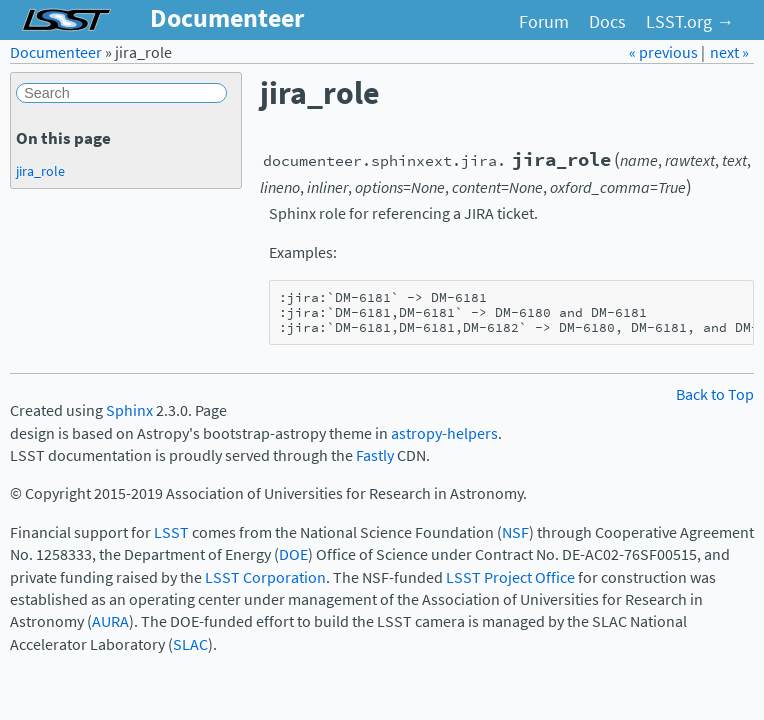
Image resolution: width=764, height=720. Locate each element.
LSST (171, 532)
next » (729, 52)
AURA (110, 621)
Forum (544, 22)
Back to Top (715, 394)
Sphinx (129, 410)
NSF (515, 532)
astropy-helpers (444, 433)
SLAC (190, 644)
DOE (293, 554)
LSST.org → (690, 22)
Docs (607, 22)
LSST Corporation (265, 577)
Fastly (375, 455)
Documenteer (56, 52)
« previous (665, 52)
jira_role (40, 171)
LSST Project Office (510, 577)
